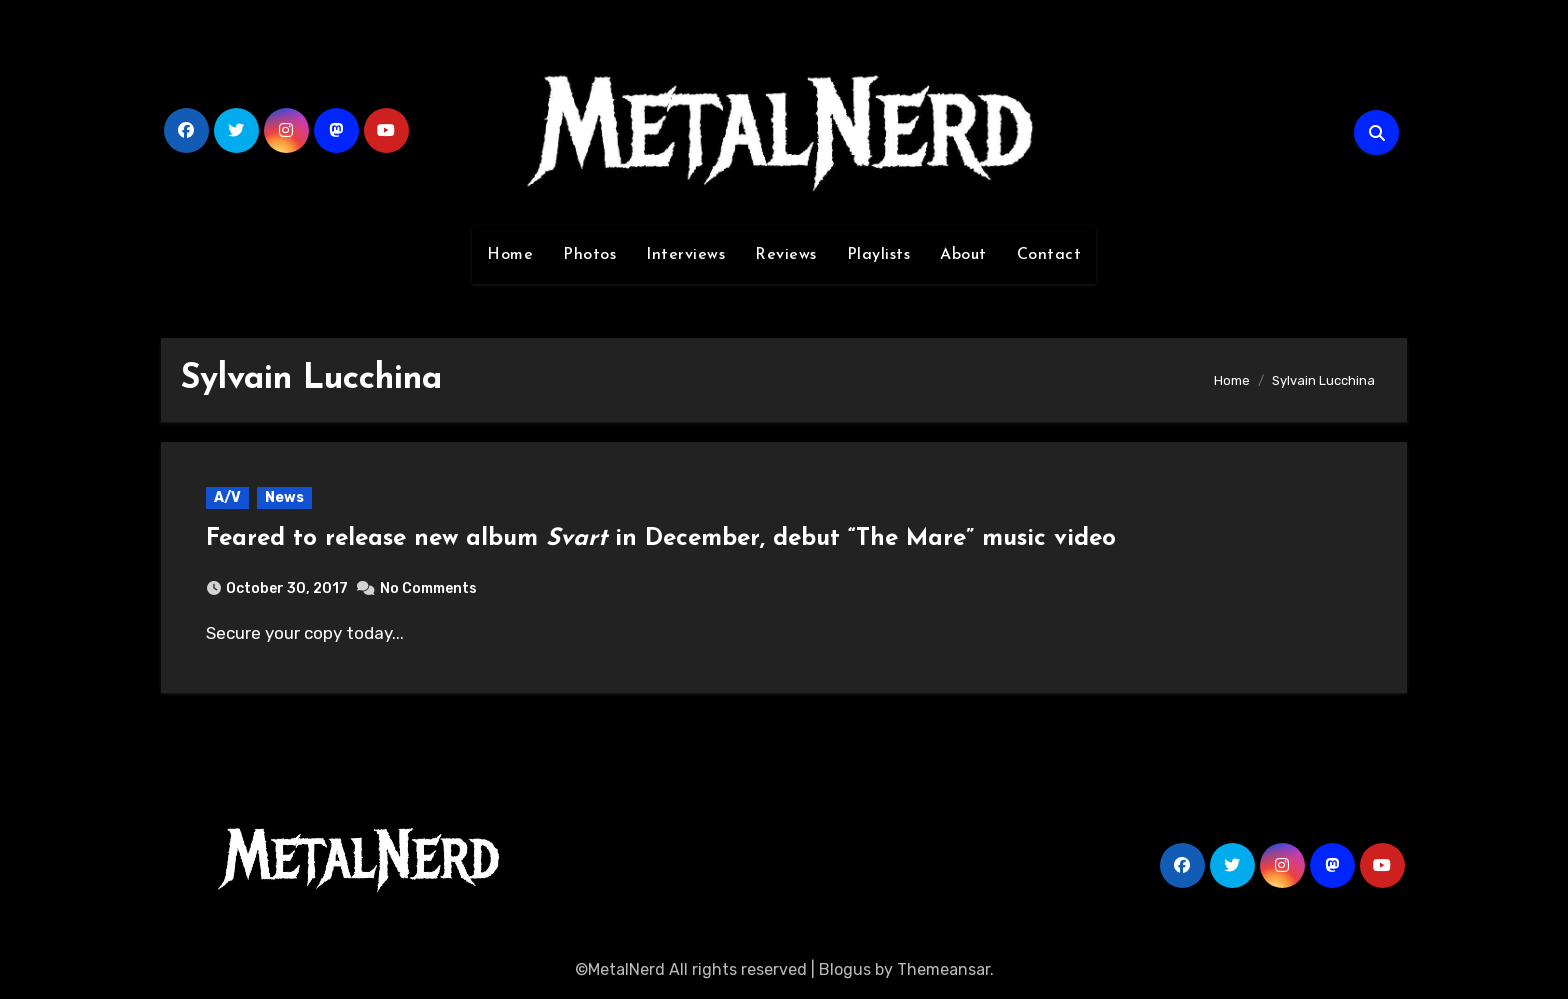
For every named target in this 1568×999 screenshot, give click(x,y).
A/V (227, 497)
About (963, 255)
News (284, 497)
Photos (589, 255)
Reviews (786, 255)
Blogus (845, 969)
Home (510, 255)
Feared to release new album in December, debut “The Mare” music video (661, 539)
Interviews (685, 255)
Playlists (879, 255)
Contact (1049, 255)
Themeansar (943, 969)
